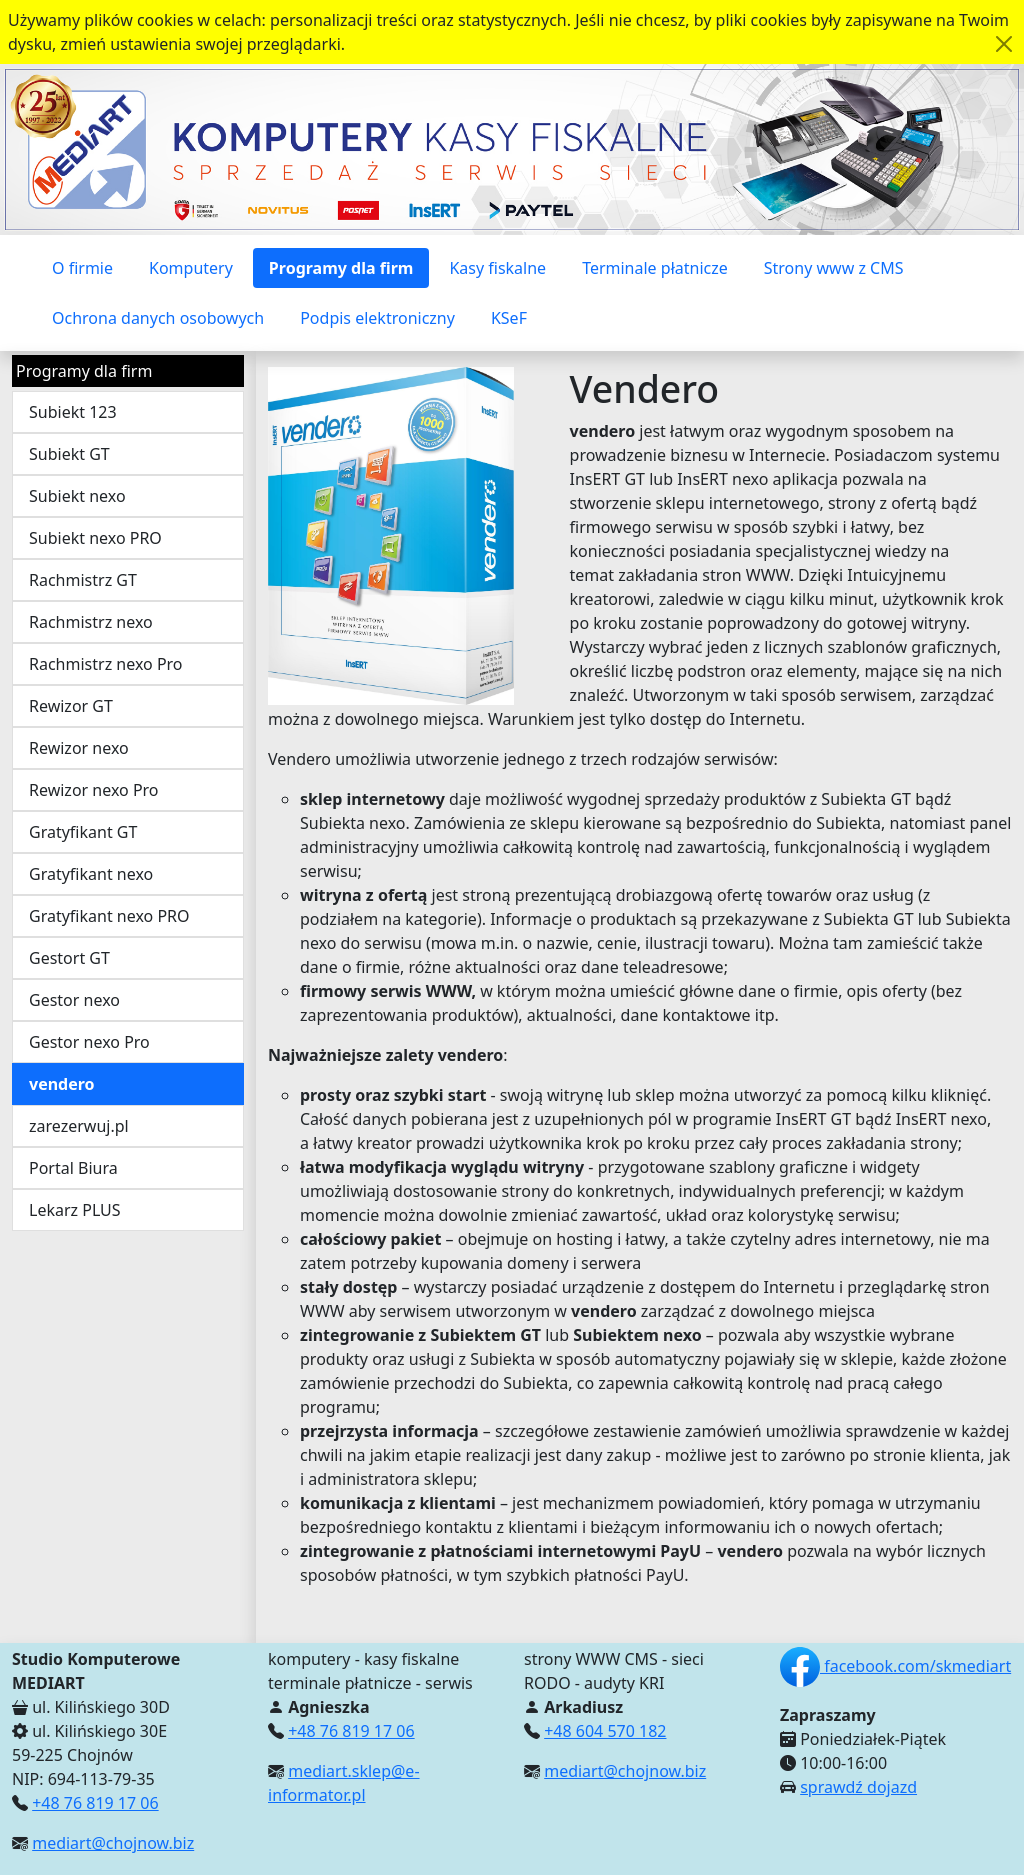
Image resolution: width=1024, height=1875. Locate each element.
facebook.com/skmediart (895, 1666)
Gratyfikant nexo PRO (109, 916)
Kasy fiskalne (497, 268)
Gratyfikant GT (83, 832)
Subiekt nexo (77, 496)
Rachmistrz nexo (91, 622)
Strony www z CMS (834, 268)
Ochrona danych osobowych (158, 318)
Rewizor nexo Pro (94, 790)
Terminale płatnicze (655, 268)
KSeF (509, 318)
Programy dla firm (341, 268)
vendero (62, 1084)
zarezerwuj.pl (79, 1126)
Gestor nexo (74, 1000)
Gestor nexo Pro (89, 1042)
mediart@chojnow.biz (113, 1843)
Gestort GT (69, 958)
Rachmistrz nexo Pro (106, 664)
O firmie (82, 268)
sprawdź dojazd (858, 1787)
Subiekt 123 (73, 412)
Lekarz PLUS (75, 1210)
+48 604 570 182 (605, 1731)
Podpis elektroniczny (377, 318)
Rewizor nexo (79, 748)
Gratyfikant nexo (91, 874)
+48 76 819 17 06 (95, 1803)
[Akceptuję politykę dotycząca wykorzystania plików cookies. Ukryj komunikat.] (1004, 44)
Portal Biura (73, 1168)
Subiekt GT (69, 454)
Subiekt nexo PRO (95, 538)
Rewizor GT (71, 706)
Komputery (191, 268)
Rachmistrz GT (83, 580)
